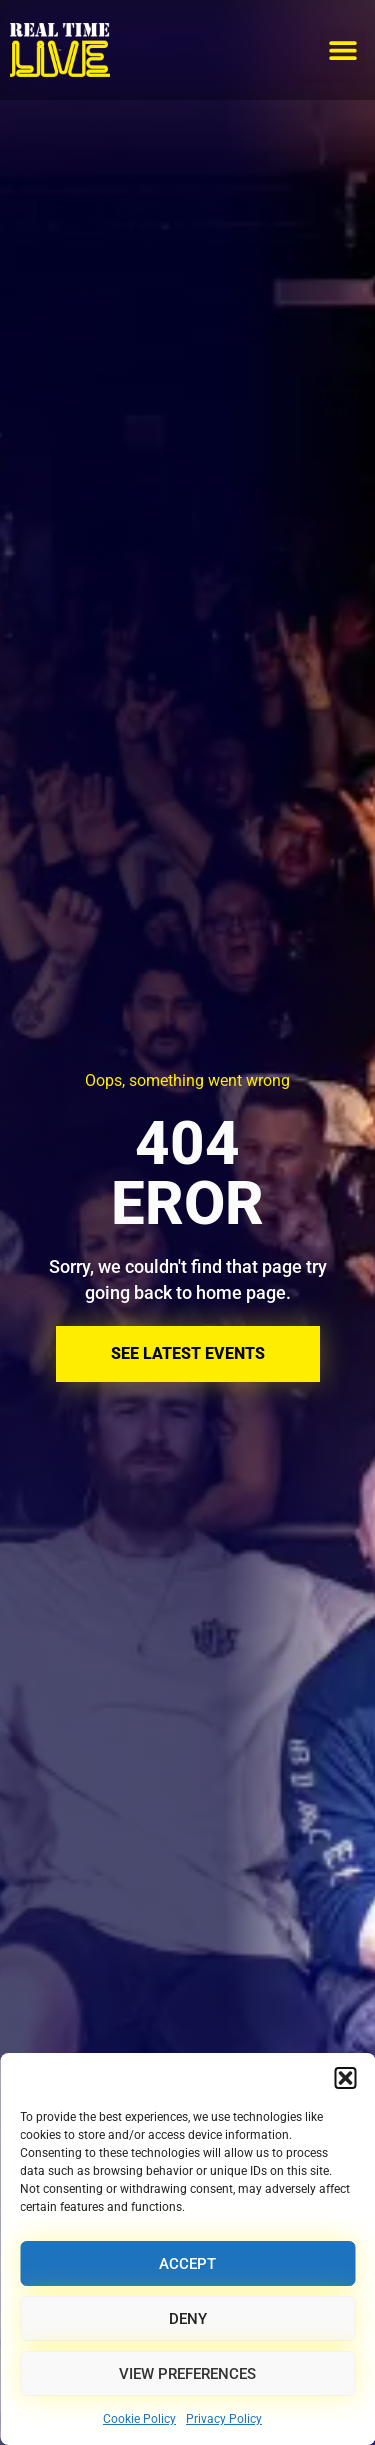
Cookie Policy (139, 2419)
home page (241, 1292)
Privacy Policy (224, 2419)
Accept (187, 2264)
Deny (188, 2319)
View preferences (187, 2374)
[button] (345, 2078)
